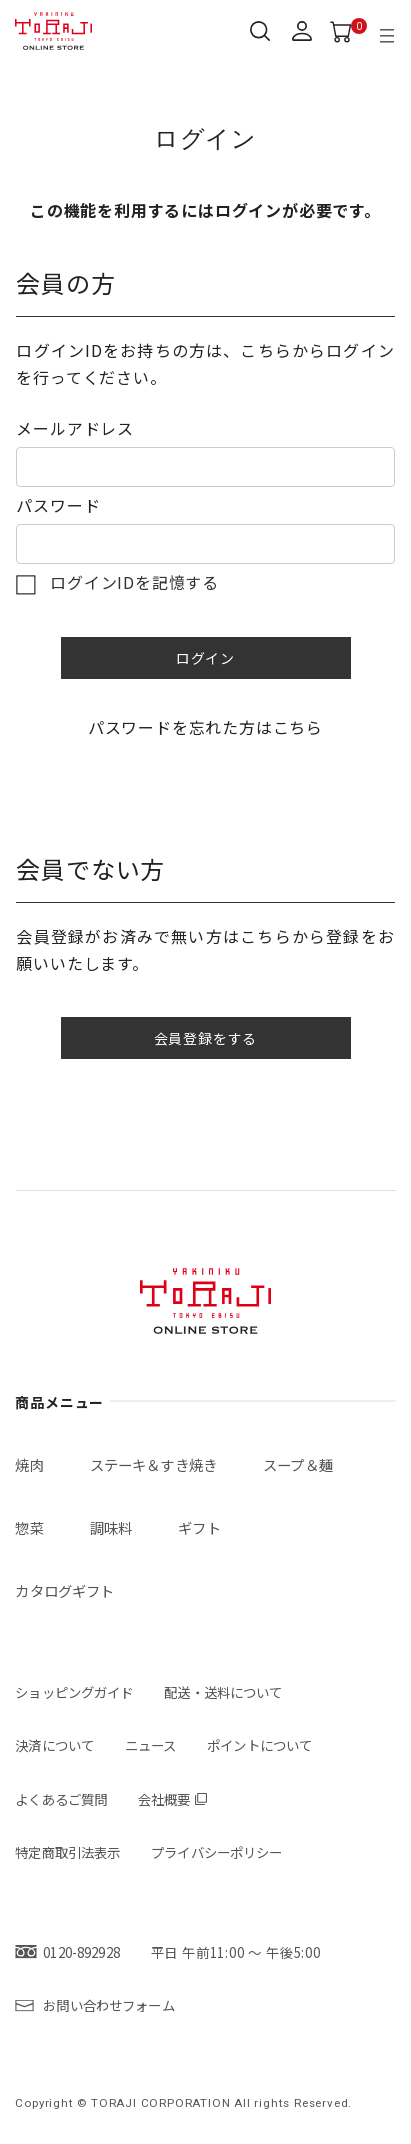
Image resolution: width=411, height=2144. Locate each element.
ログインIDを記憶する (134, 582)
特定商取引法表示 (67, 1852)
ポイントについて (259, 1745)
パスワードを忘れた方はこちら (205, 727)
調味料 (111, 1527)
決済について (54, 1745)
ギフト (199, 1527)
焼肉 (29, 1464)
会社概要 (164, 1799)
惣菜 (29, 1527)
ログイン (205, 658)
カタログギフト (64, 1590)
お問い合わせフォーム (108, 2005)
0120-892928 (81, 1952)
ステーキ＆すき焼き (153, 1464)
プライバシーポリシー (216, 1852)
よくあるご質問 (61, 1799)
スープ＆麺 (298, 1464)
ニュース (151, 1745)
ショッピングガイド (74, 1692)
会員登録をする (206, 1038)
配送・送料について (223, 1692)
